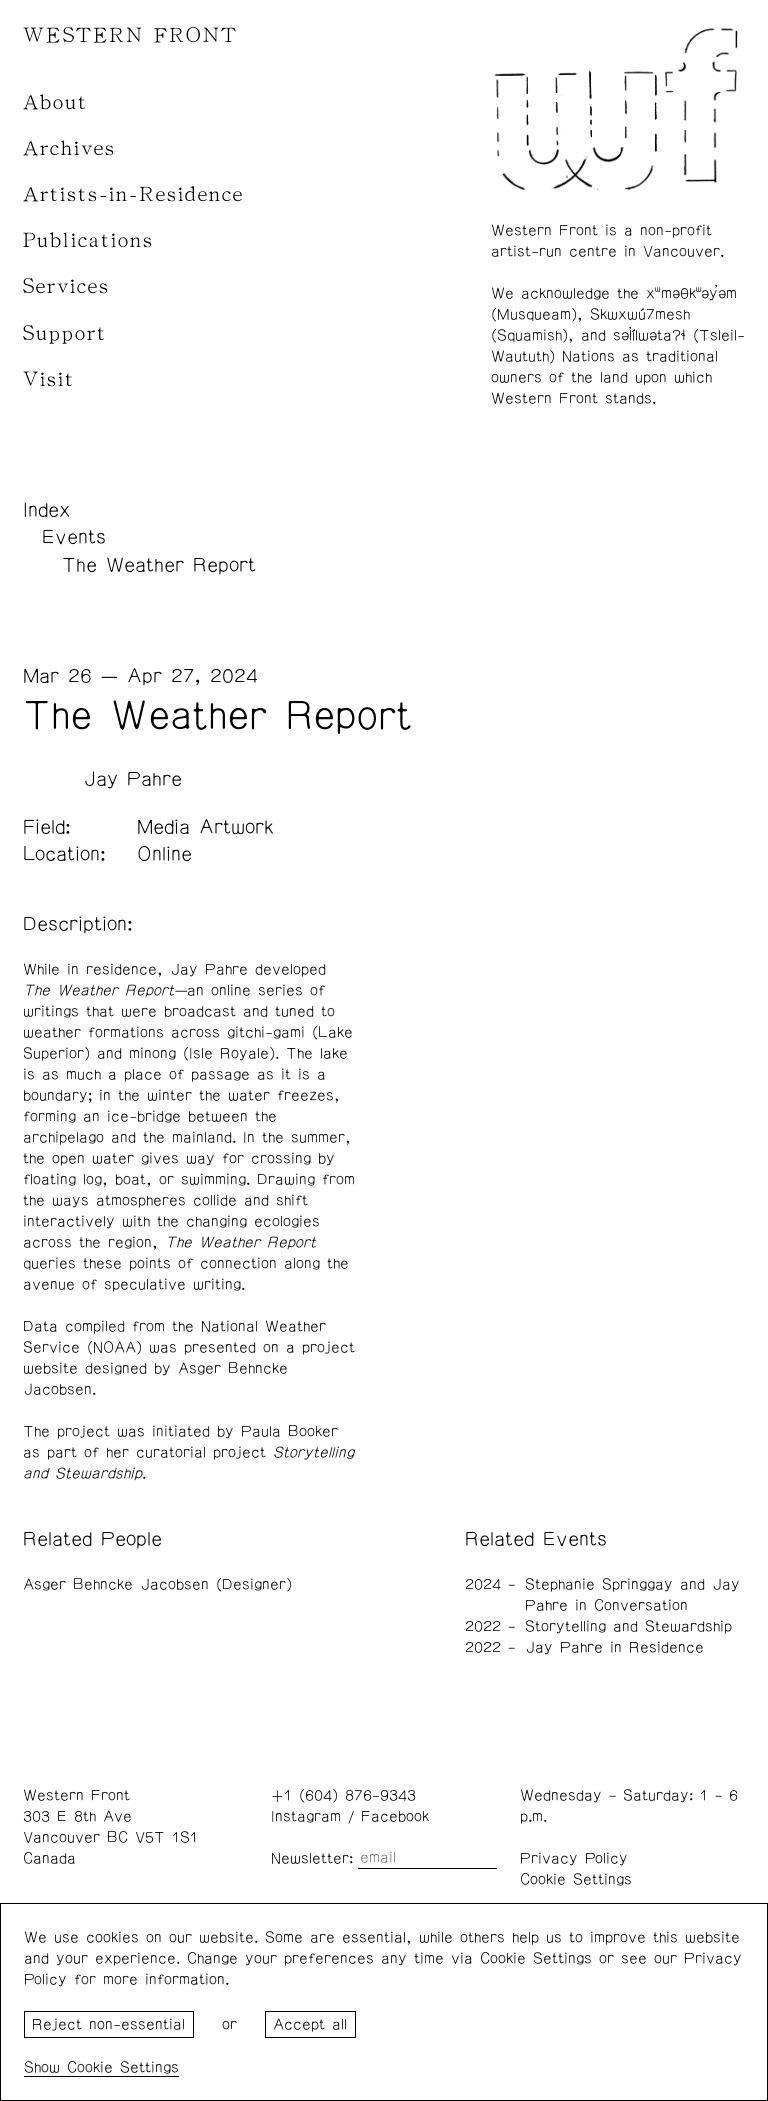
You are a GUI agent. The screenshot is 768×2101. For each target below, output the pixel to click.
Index (47, 510)
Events (74, 537)
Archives (69, 148)
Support (65, 333)
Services (66, 286)
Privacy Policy (574, 1858)
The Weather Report (159, 565)
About (55, 102)
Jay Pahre (132, 779)
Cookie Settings (576, 1879)
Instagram (306, 1816)
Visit (49, 379)
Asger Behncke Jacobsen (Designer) (157, 1584)
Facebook (395, 1816)
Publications (88, 240)
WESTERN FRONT (130, 35)
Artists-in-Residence (133, 194)
